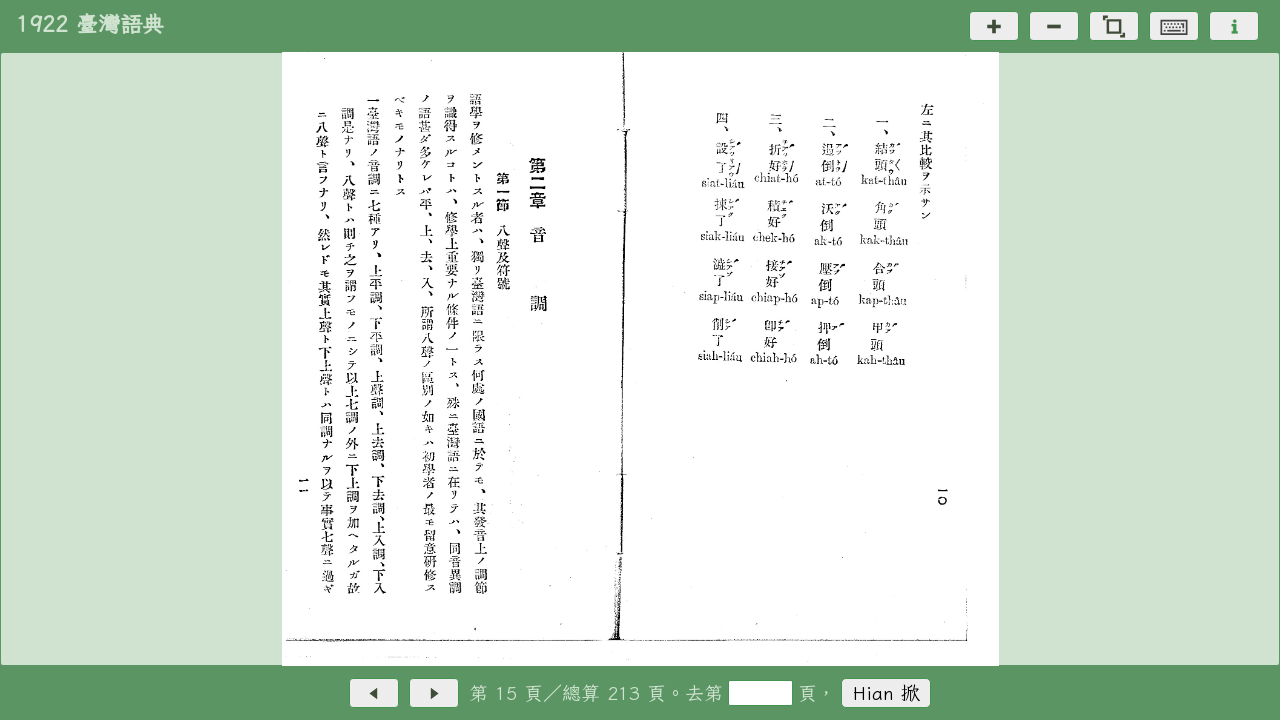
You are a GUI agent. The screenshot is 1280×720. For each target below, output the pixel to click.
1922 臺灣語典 (90, 24)
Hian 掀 (886, 692)
